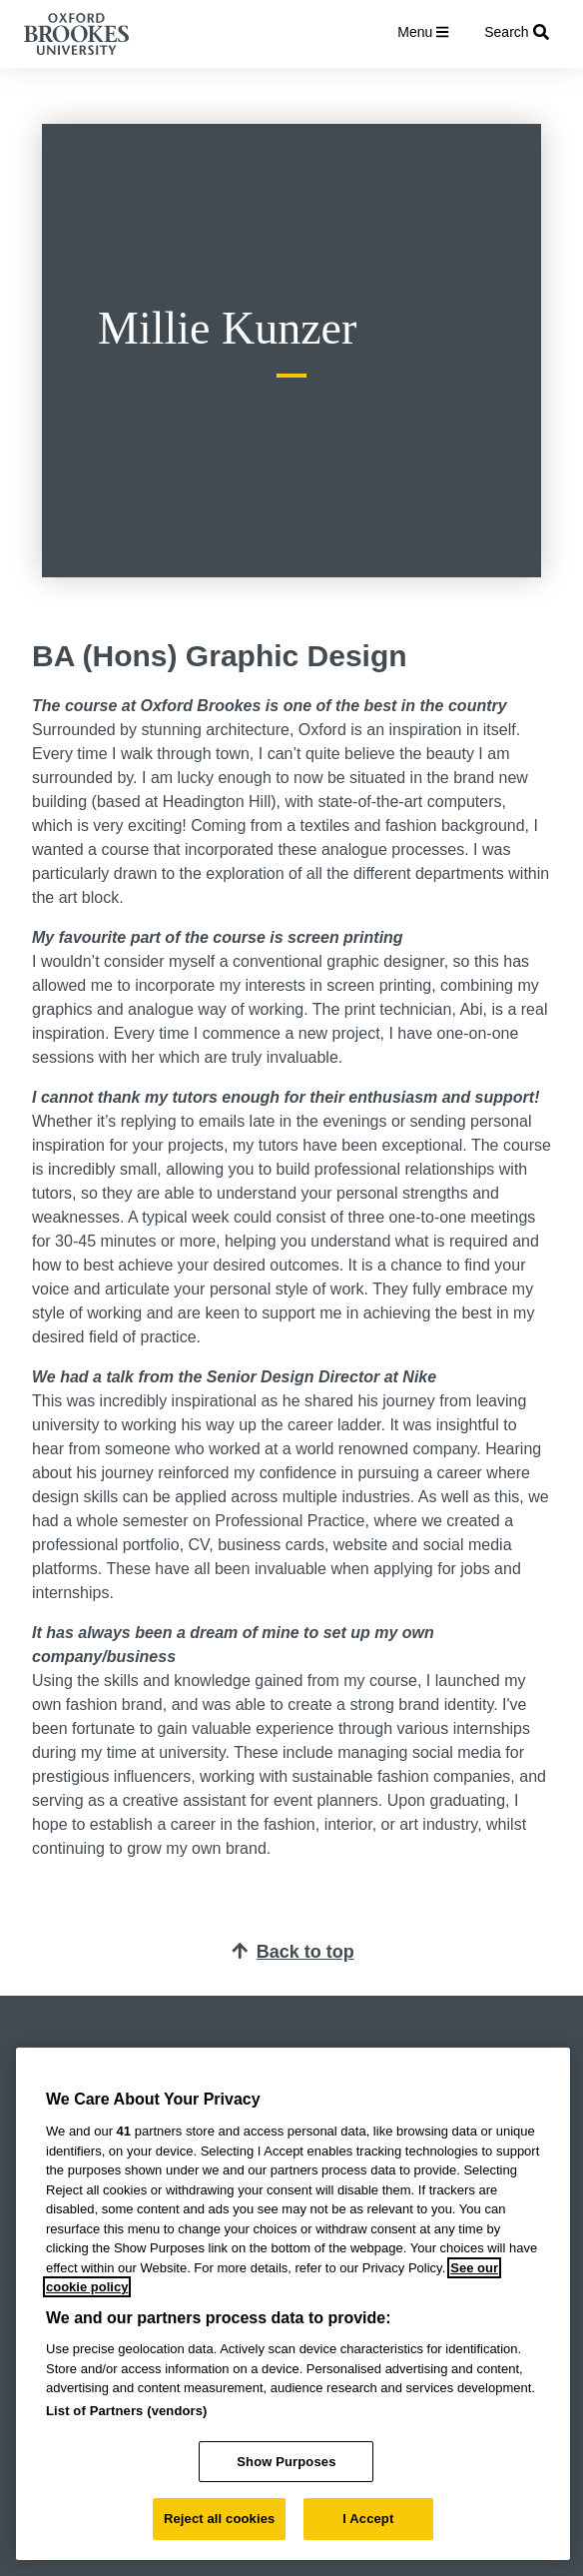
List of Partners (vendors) (127, 2410)
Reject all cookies (219, 2518)
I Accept (367, 2518)
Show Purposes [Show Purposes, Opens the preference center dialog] (286, 2461)
